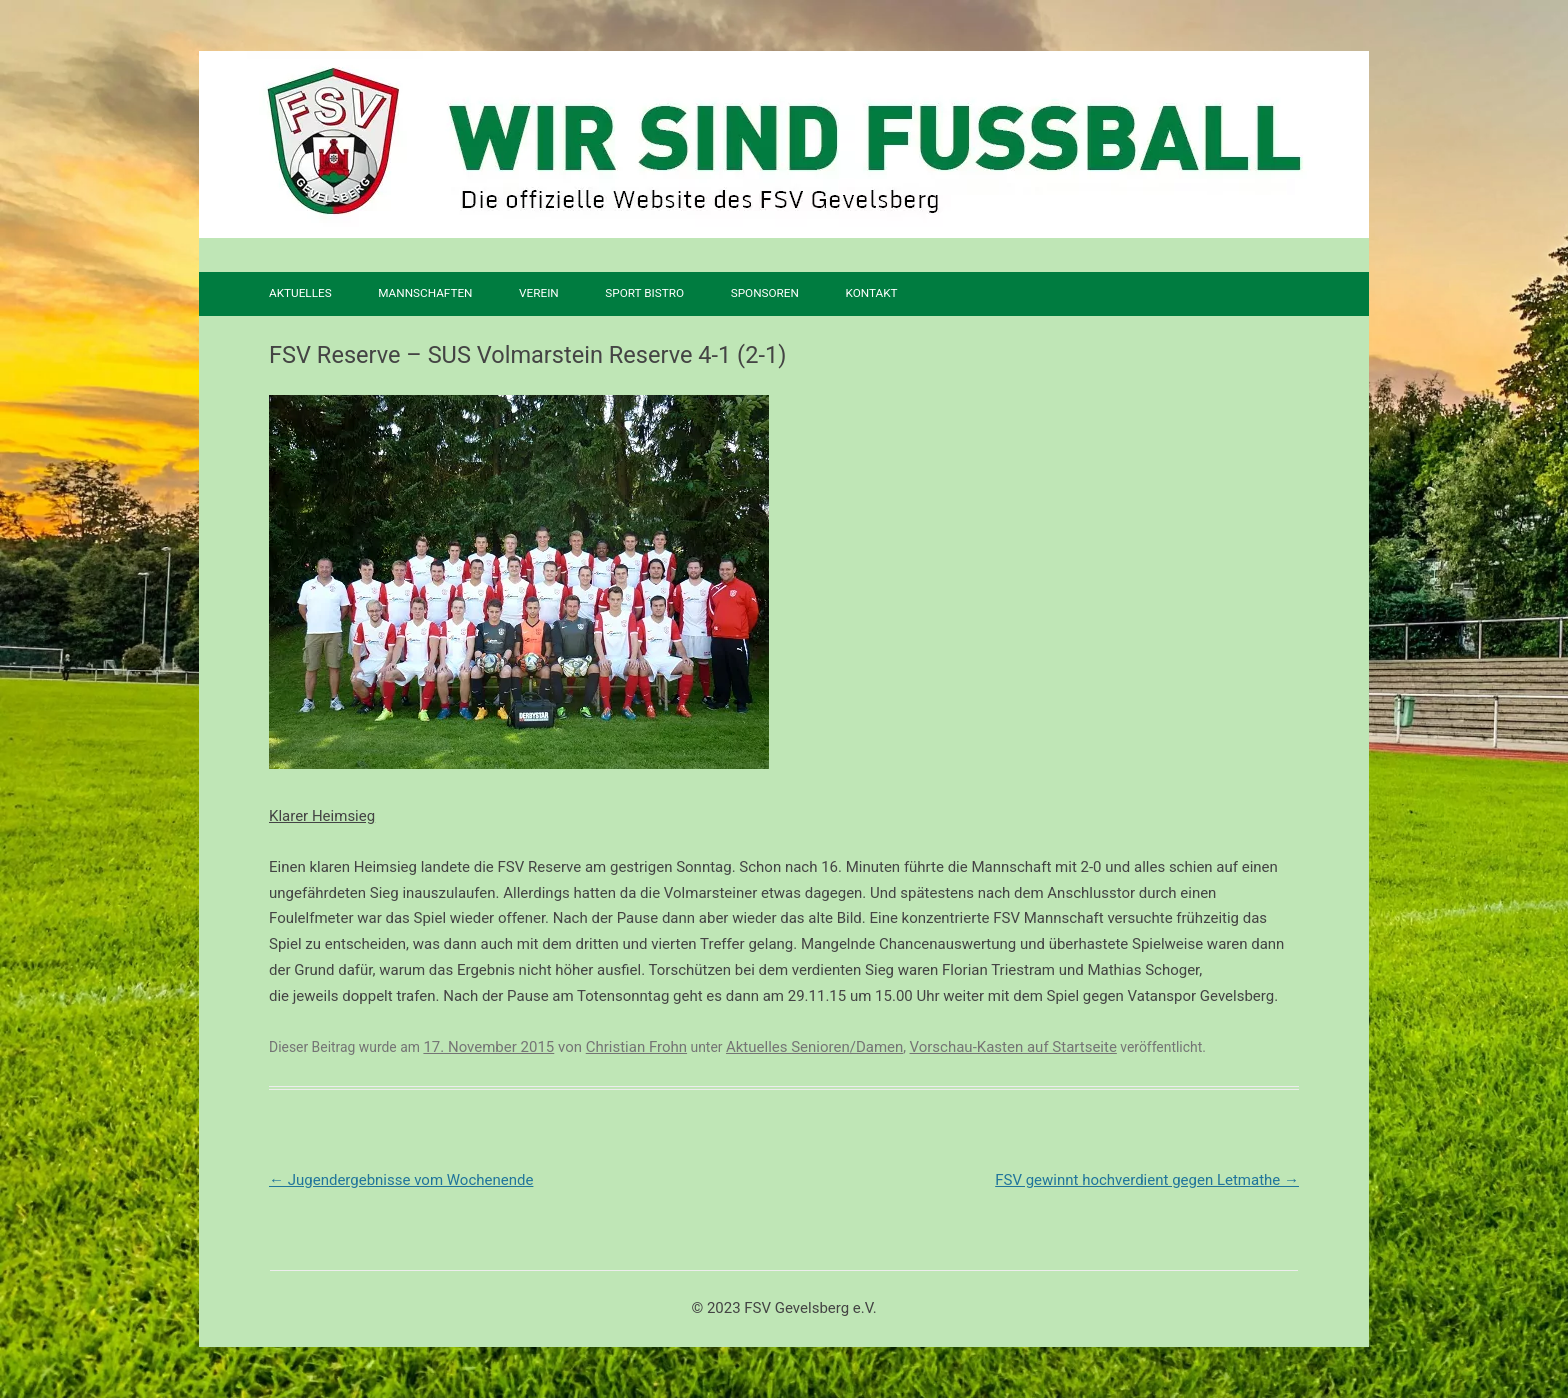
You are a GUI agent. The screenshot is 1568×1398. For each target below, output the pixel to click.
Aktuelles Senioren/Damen (814, 1047)
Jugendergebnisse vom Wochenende (401, 1180)
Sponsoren (765, 293)
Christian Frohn (636, 1047)
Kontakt (871, 293)
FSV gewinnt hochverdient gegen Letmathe (1147, 1180)
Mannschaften (425, 293)
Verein (539, 293)
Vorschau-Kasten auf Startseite (1013, 1047)
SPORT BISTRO (644, 293)
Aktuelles (300, 293)
